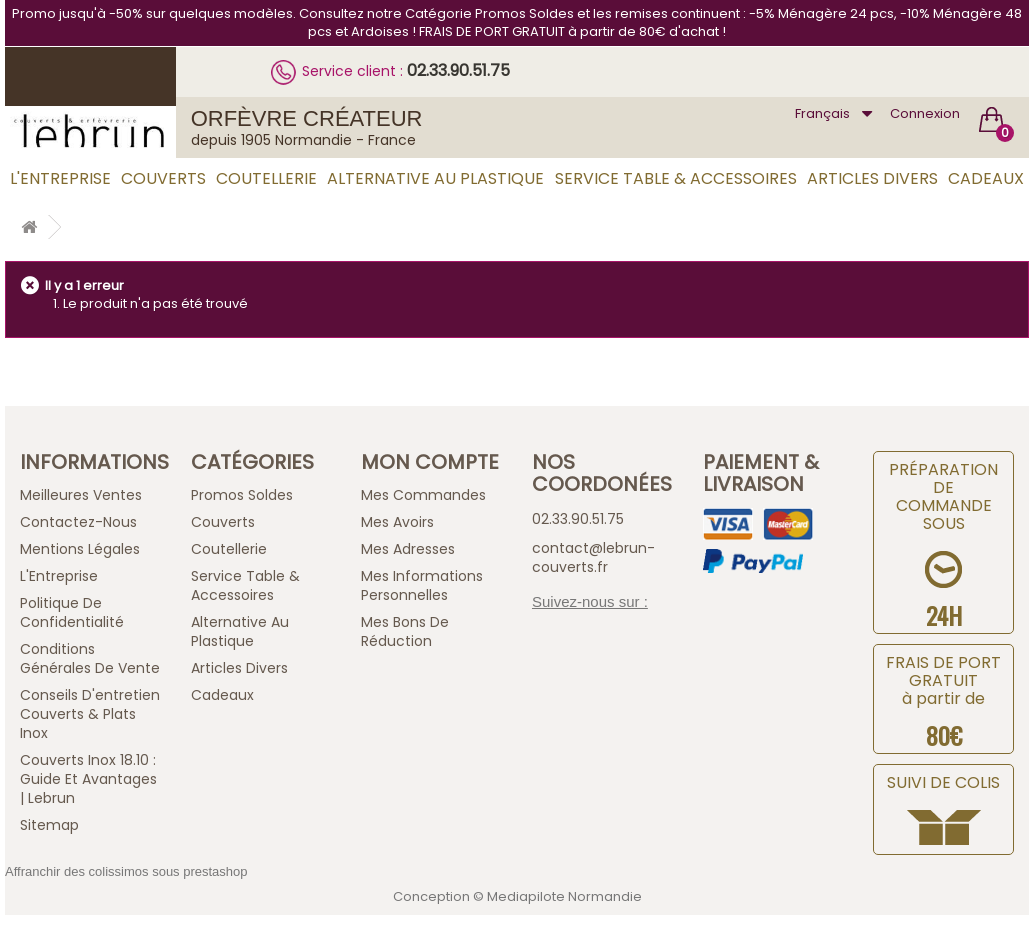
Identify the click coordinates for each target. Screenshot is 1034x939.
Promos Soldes (242, 495)
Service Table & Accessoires (676, 178)
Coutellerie (266, 178)
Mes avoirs (397, 522)
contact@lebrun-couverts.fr (593, 557)
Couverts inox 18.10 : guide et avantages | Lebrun (88, 779)
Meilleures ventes (81, 495)
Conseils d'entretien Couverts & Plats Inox (90, 714)
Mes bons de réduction (405, 631)
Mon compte (430, 462)
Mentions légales (80, 549)
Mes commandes (423, 495)
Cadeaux (986, 178)
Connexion (925, 113)
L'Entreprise (60, 178)
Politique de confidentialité (72, 612)
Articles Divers (872, 178)
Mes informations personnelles (422, 585)
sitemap (49, 825)
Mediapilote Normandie (564, 896)
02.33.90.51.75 (458, 70)
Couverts (163, 178)
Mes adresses (408, 549)
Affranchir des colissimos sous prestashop (126, 871)
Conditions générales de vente (90, 658)
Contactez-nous (78, 522)
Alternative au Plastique (435, 178)
